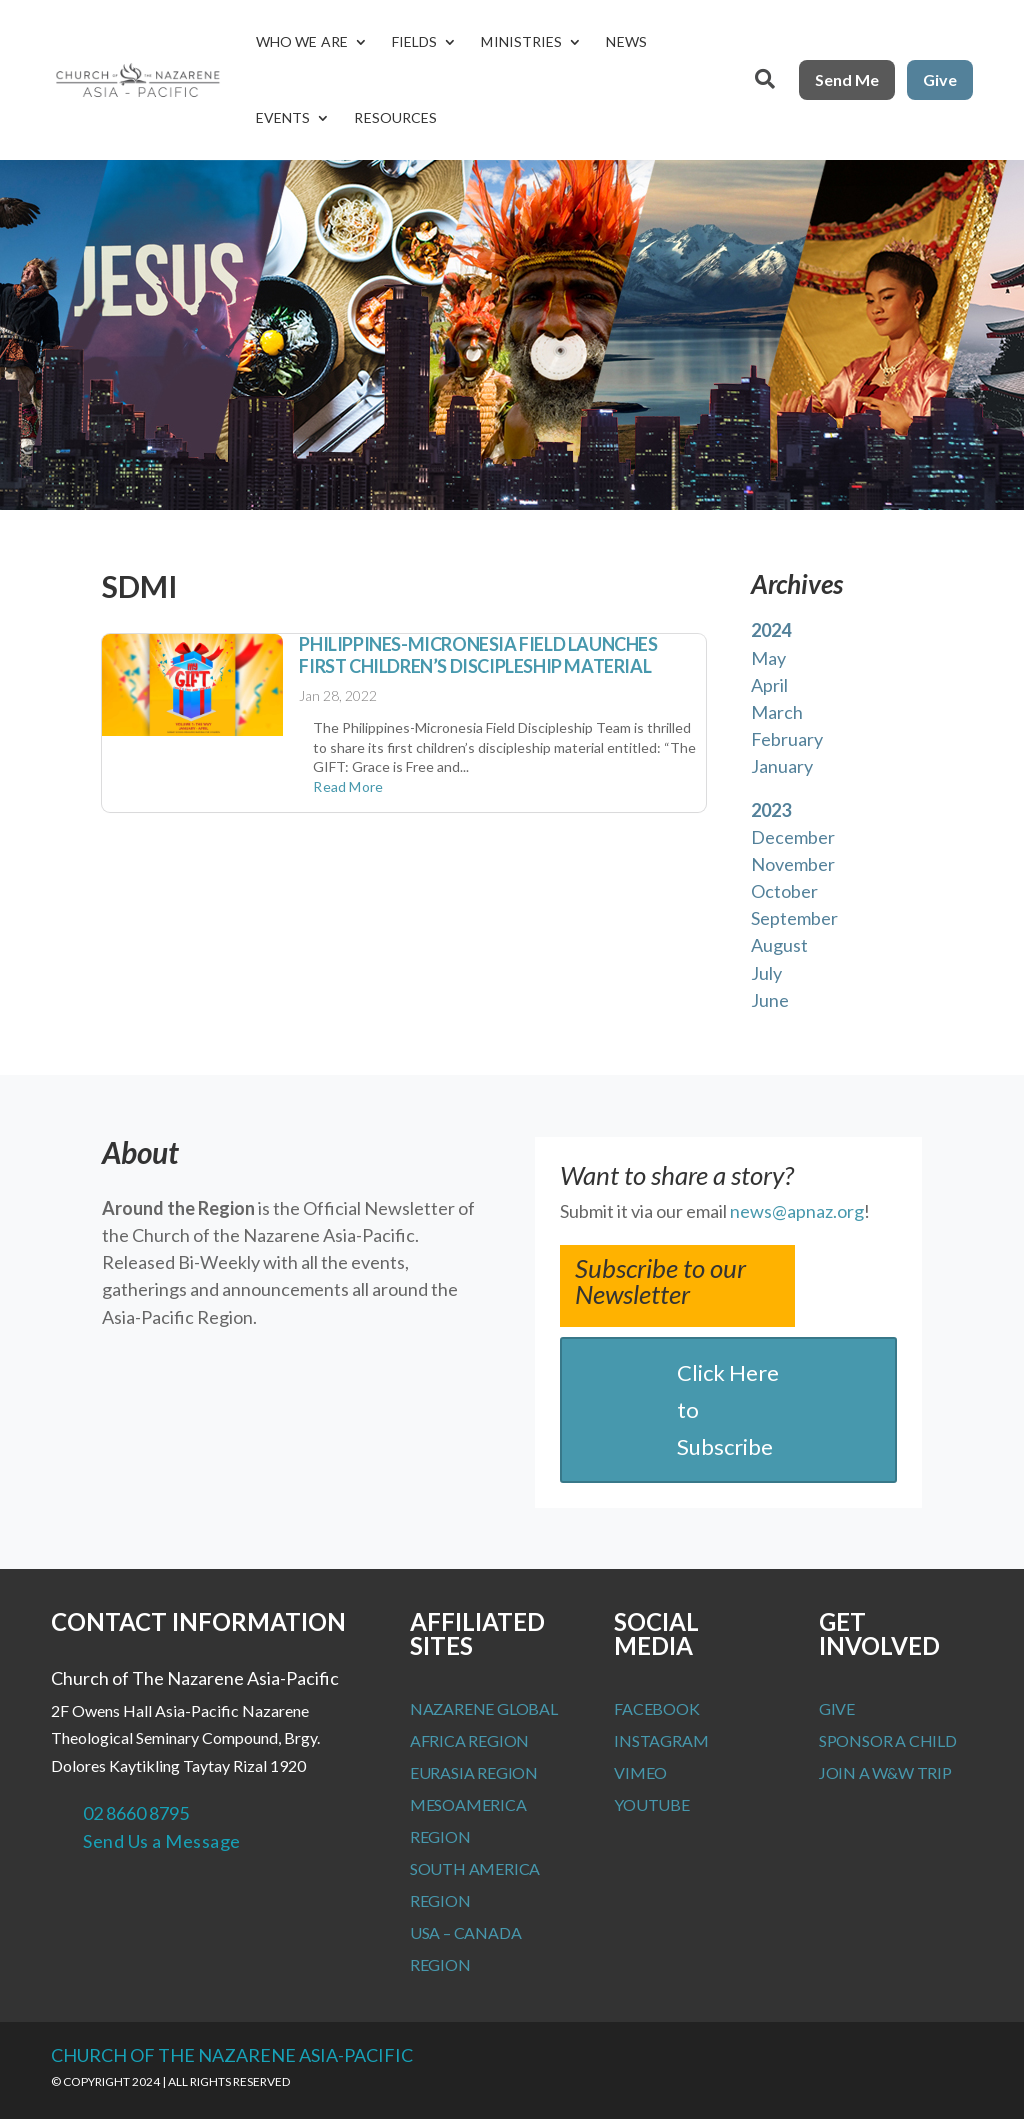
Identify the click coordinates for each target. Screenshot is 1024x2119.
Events (283, 117)
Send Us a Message (162, 1841)
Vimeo (640, 1772)
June (770, 1000)
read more (348, 786)
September (794, 918)
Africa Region (469, 1740)
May (768, 658)
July (766, 973)
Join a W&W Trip (885, 1772)
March (777, 712)
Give (940, 79)
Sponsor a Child (888, 1740)
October (784, 891)
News (626, 41)
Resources (395, 117)
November (793, 864)
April (769, 685)
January (782, 766)
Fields (415, 41)
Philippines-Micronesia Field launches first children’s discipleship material (478, 655)
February (787, 739)
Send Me (847, 79)
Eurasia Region (474, 1772)
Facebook (656, 1708)
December (793, 837)
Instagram (661, 1740)
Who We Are (302, 41)
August (779, 945)
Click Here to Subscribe (728, 1410)
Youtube (652, 1804)
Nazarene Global (484, 1708)
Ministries (521, 41)
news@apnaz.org (797, 1211)
